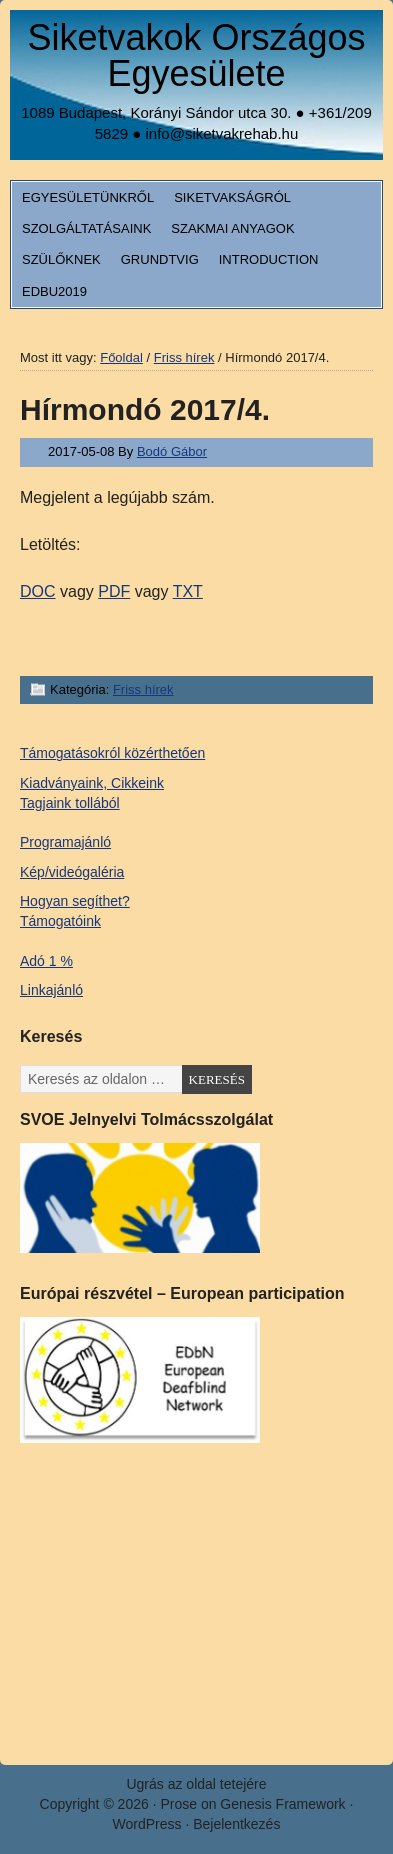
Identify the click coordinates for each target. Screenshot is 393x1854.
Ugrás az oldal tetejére (196, 1784)
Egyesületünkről (88, 197)
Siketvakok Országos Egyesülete (196, 55)
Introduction (269, 259)
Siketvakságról (232, 197)
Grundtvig (160, 259)
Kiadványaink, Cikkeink (92, 783)
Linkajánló (51, 990)
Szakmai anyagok (232, 228)
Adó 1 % (46, 961)
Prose (178, 1804)
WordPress (147, 1824)
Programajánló (65, 842)
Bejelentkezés (236, 1824)
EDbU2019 (54, 291)
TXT (188, 591)
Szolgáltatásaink (86, 228)
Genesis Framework (282, 1804)
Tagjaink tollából (70, 803)
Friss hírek (143, 689)
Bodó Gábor (172, 451)
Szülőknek (61, 259)
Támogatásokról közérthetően (112, 753)
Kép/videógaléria (72, 872)
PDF (114, 591)
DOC (38, 591)
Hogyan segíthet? (75, 901)
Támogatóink (60, 921)
